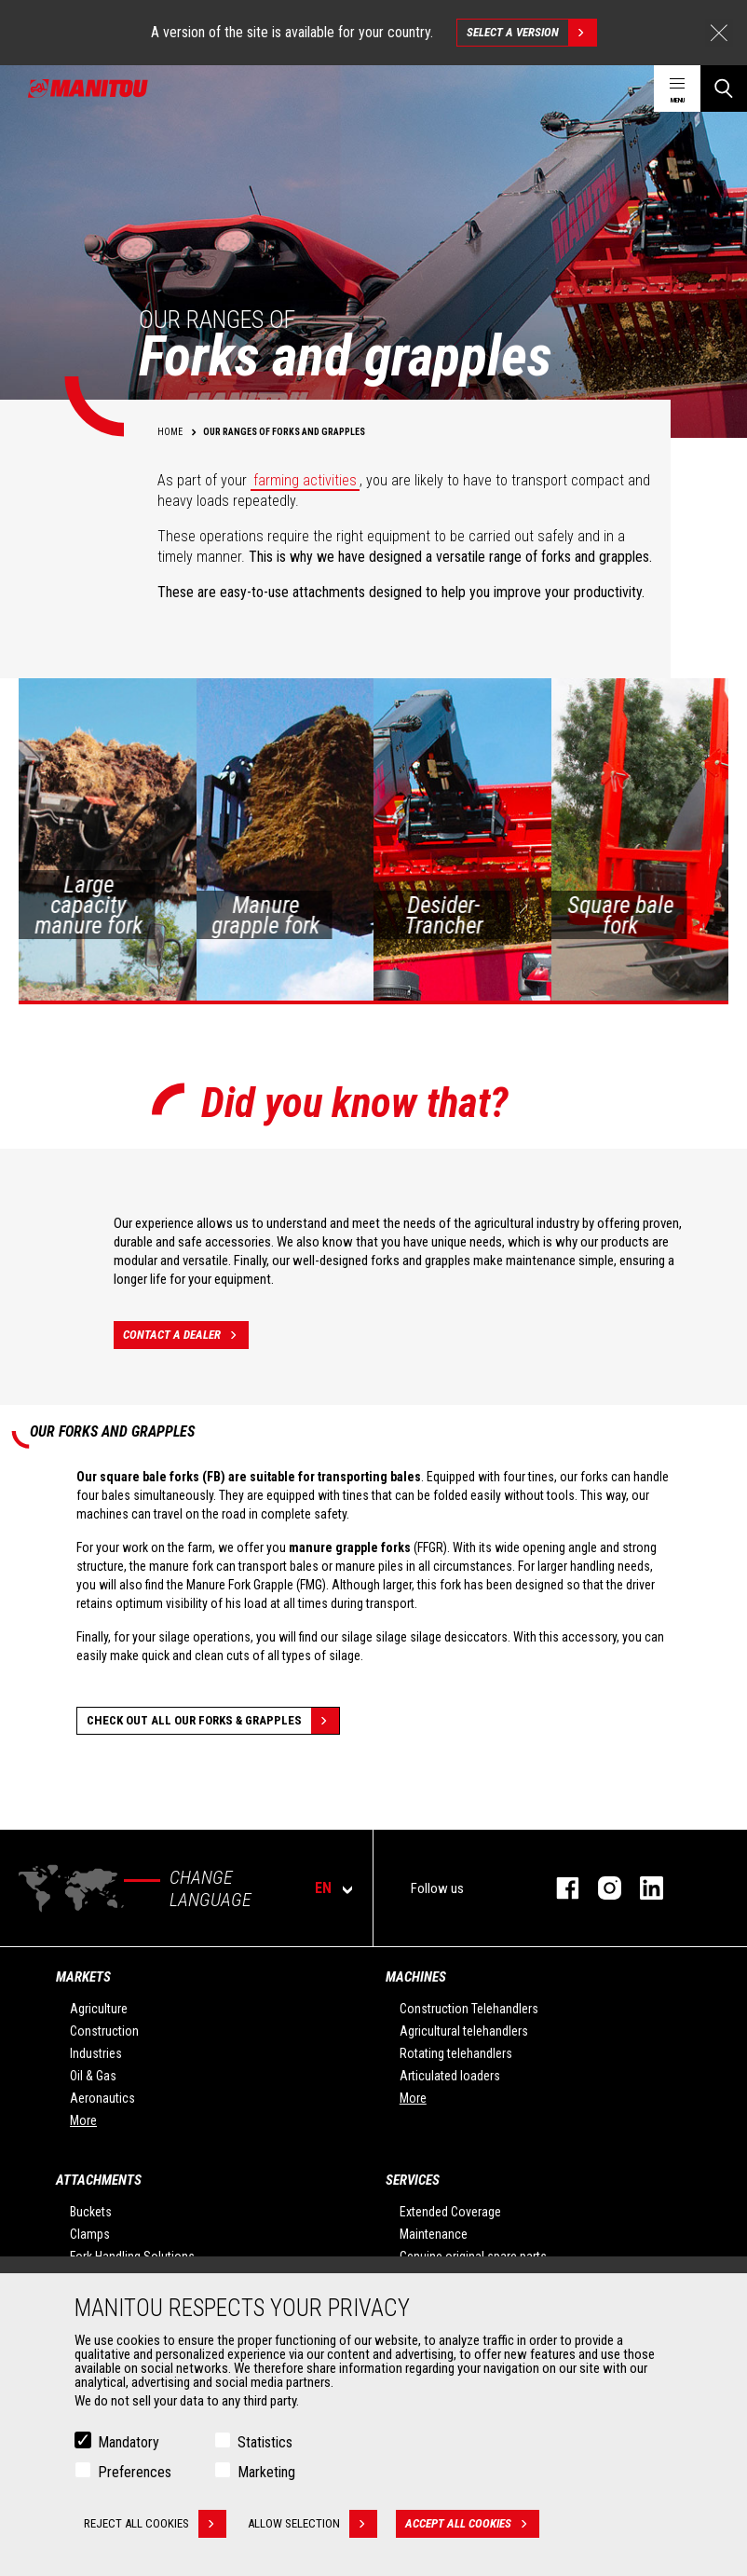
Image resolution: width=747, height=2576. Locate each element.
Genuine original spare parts (473, 2256)
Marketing (266, 2474)
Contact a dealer (186, 1335)
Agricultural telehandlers (464, 2031)
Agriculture (99, 2008)
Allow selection (314, 2526)
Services (413, 2180)
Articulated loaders (450, 2075)
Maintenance (434, 2234)
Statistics (265, 2444)
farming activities (305, 480)
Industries (96, 2053)
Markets (83, 1977)
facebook (558, 1888)
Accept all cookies (474, 2526)
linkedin (642, 1888)
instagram (600, 1888)
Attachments (99, 2180)
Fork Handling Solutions (132, 2256)
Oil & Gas (93, 2075)
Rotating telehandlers (456, 2053)
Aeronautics (102, 2098)
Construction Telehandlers (469, 2008)
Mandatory (128, 2444)
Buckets (91, 2211)
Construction (104, 2031)
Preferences (134, 2474)
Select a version (531, 33)
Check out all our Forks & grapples (213, 1721)
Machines (416, 1977)
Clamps (90, 2234)
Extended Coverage (450, 2211)
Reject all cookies (155, 2526)
